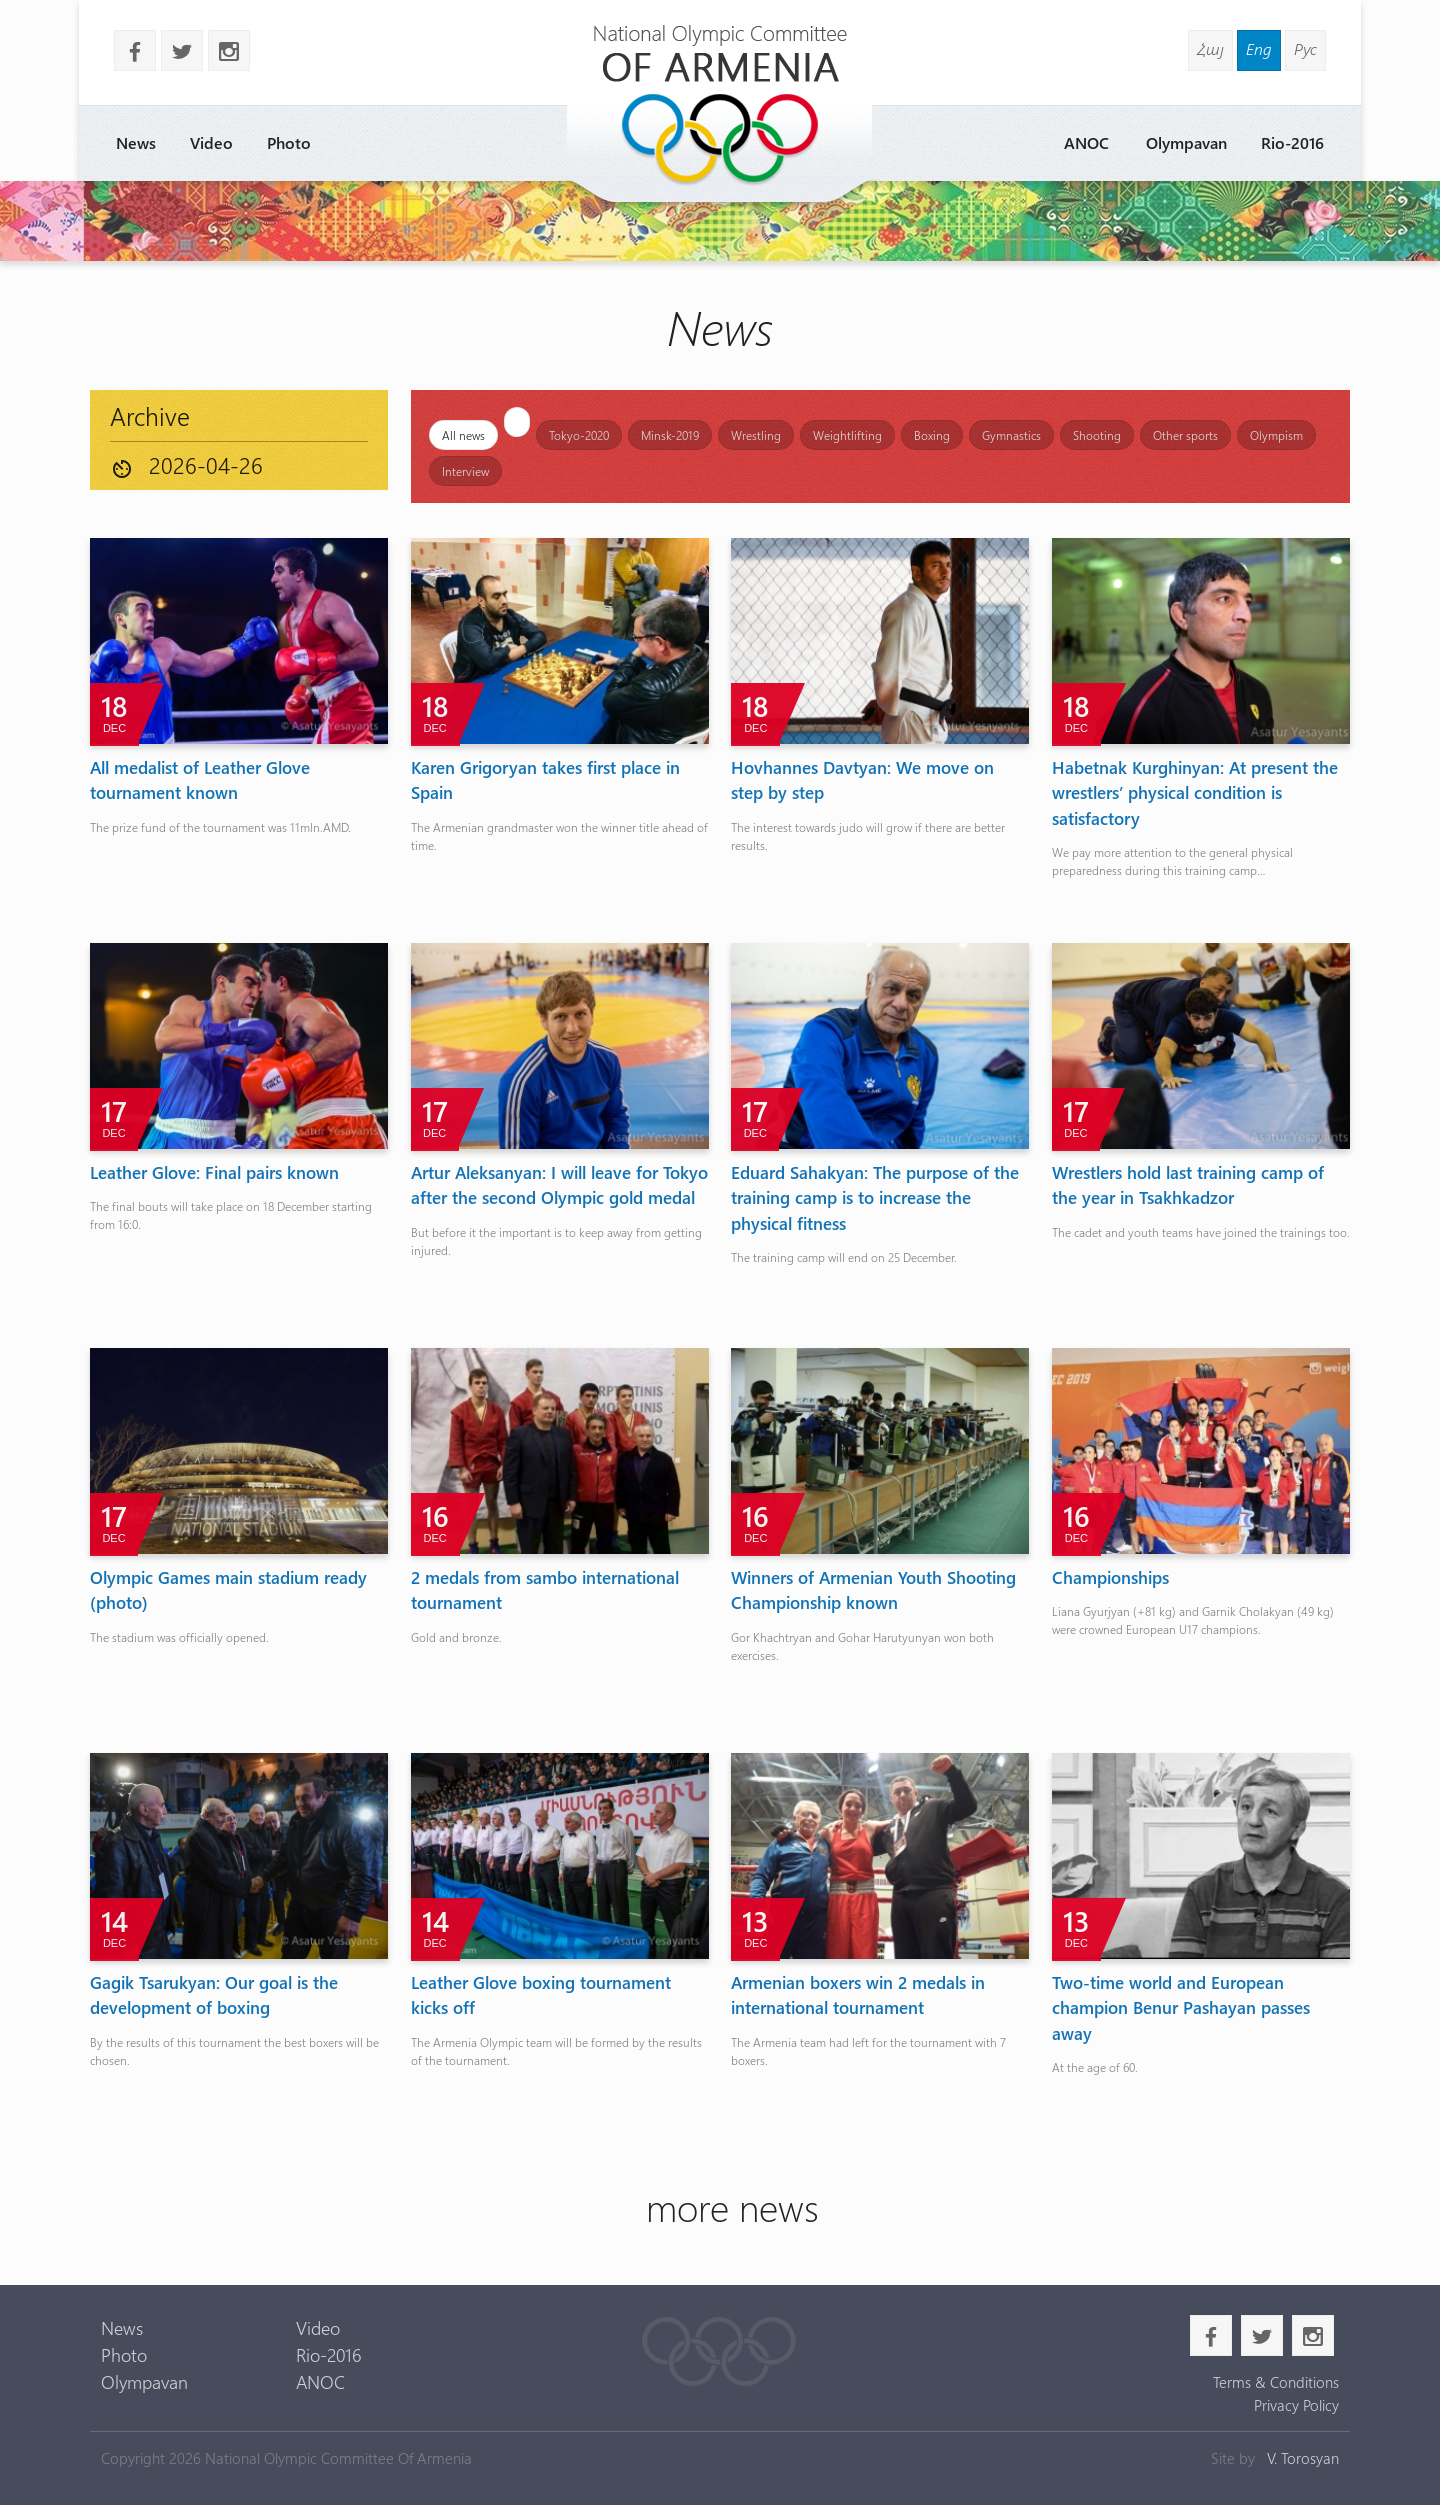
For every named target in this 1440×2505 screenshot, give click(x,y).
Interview (465, 471)
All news (463, 435)
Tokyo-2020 (579, 435)
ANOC (1086, 142)
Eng (1259, 48)
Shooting (1097, 435)
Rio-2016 (1292, 142)
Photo (289, 142)
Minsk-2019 (670, 435)
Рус (1305, 48)
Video (211, 142)
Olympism (1276, 435)
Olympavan (1186, 142)
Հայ (1210, 48)
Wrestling (756, 435)
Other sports (1185, 435)
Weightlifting (847, 435)
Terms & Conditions (1276, 2382)
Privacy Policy (1296, 2405)
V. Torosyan (1303, 2458)
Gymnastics (1011, 435)
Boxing (932, 435)
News (136, 142)
